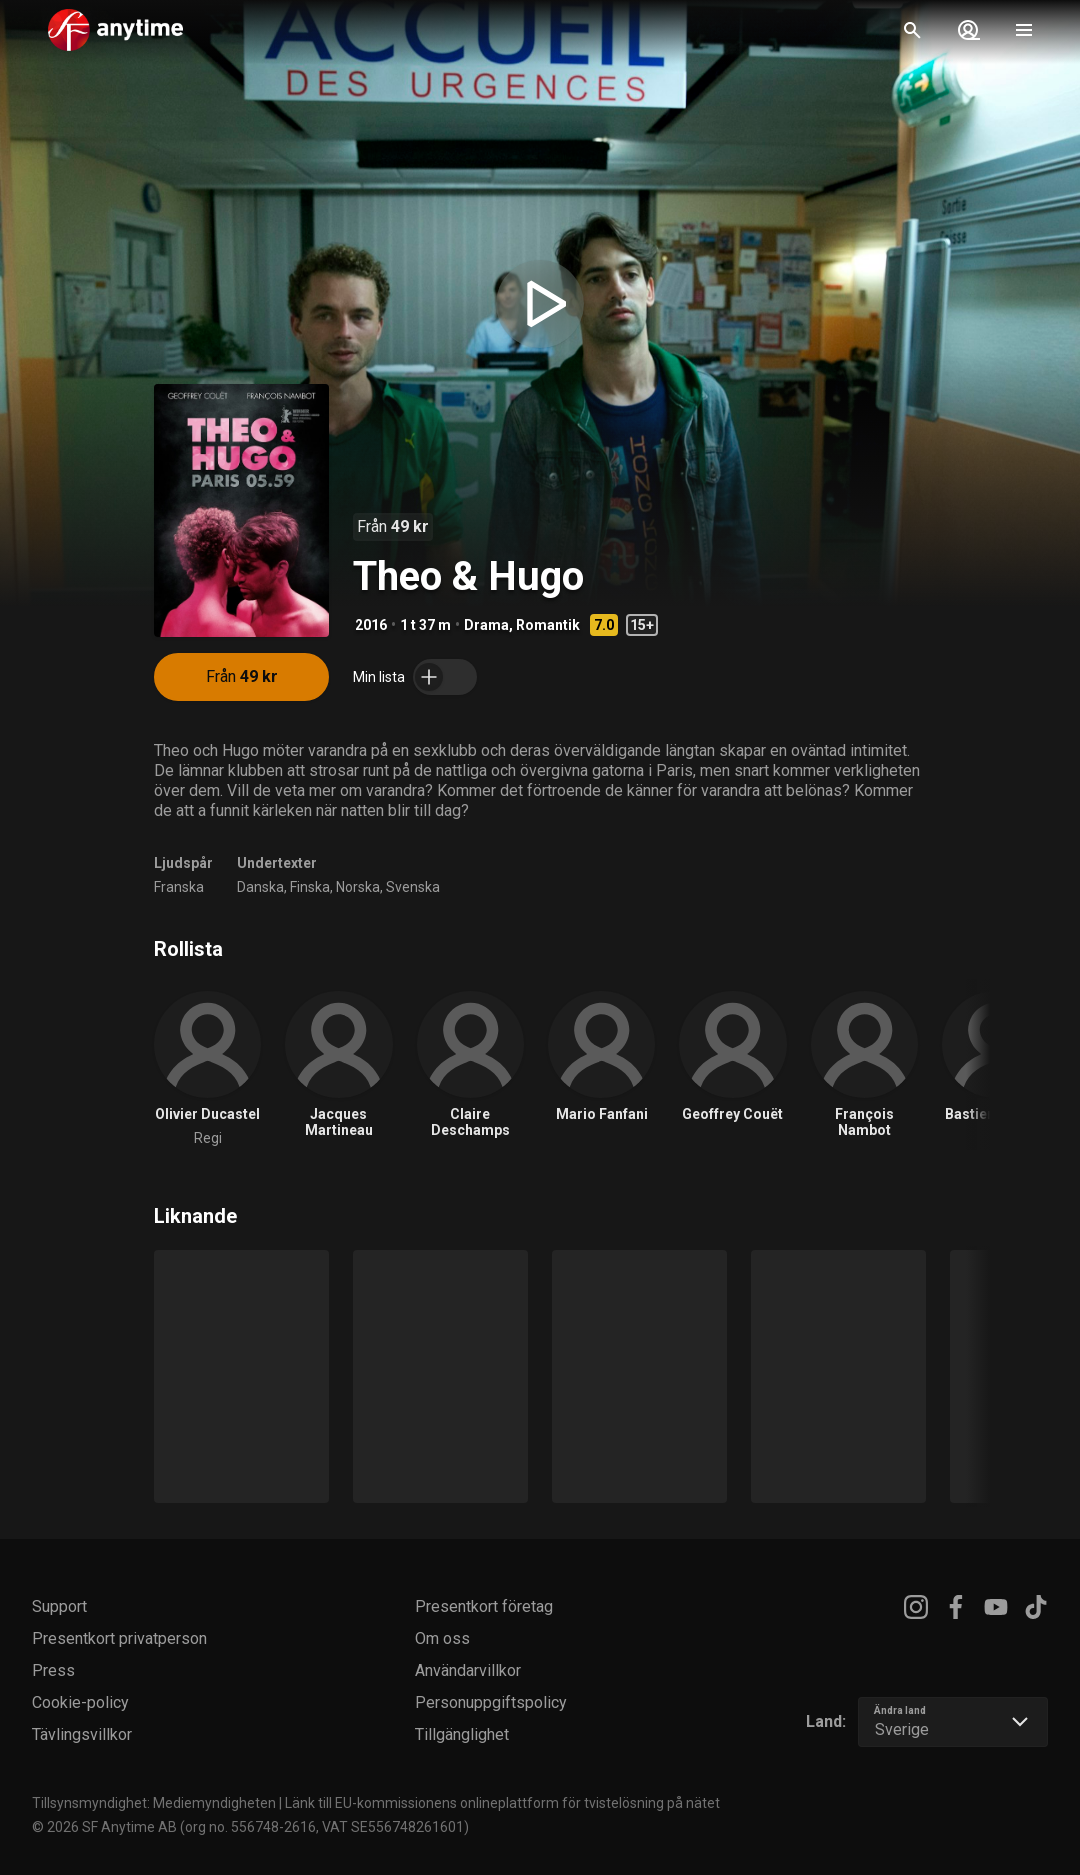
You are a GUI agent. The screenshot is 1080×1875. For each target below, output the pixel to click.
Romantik (548, 625)
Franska (179, 887)
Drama (486, 625)
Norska (358, 887)
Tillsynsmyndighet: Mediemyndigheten (154, 1803)
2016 (371, 625)
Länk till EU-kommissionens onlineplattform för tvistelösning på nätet (502, 1803)
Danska (260, 887)
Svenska (413, 887)
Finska (310, 887)
